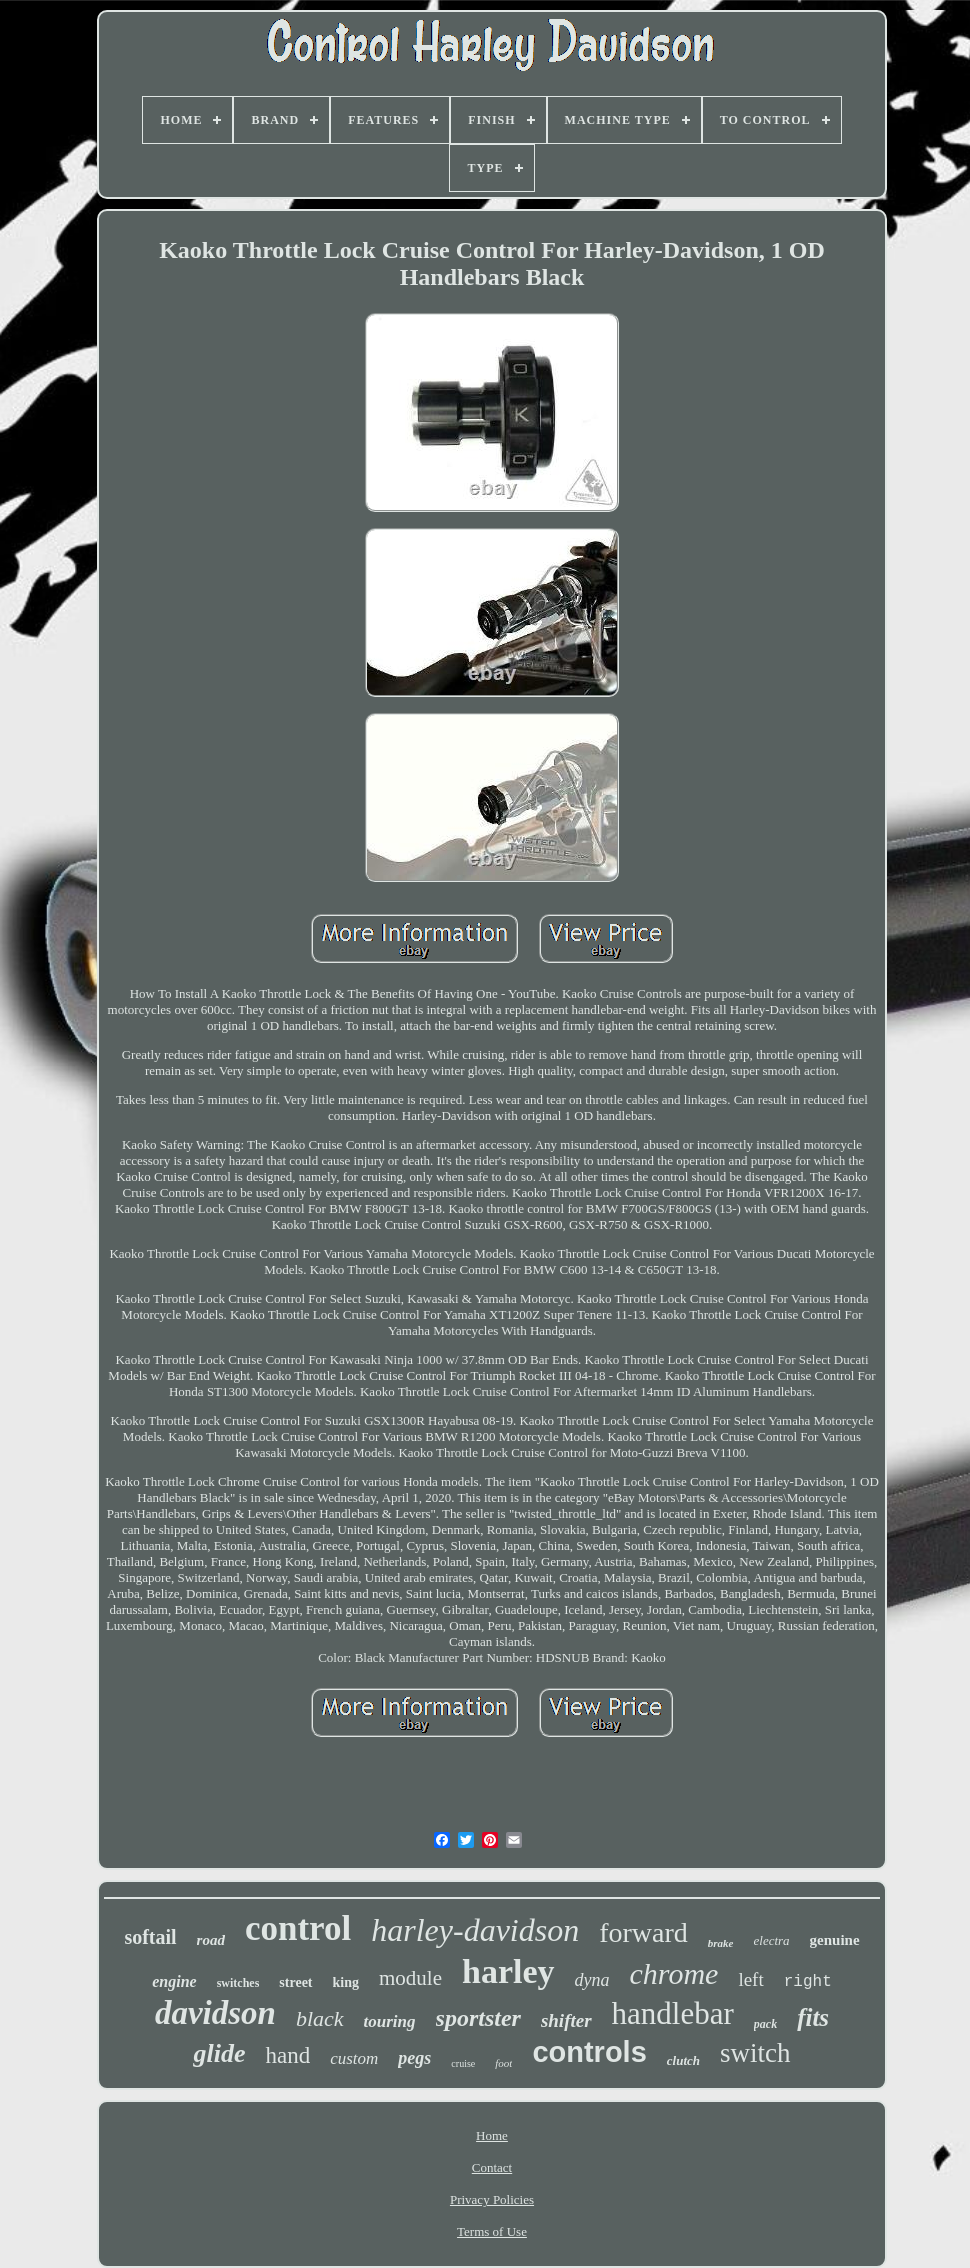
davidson (215, 2013)
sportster (478, 2018)
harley (508, 1971)
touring (390, 2021)
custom (354, 2058)
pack (765, 2024)
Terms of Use (492, 2231)
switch (755, 2053)
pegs (414, 2058)
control (298, 1928)
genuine (835, 1940)
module (410, 1978)
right (808, 1982)
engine (174, 1981)
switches (238, 1983)
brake (721, 1943)
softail (150, 1937)
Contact (492, 2167)
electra (772, 1940)
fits (813, 2017)
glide (219, 2053)
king (346, 1982)
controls (589, 2052)
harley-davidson (475, 1930)
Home (492, 2135)
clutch (683, 2060)
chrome (674, 1973)
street (295, 1982)
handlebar (673, 2013)
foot (503, 2063)
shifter (566, 2020)
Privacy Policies (492, 2199)
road (211, 1940)
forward (643, 1932)
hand (287, 2055)
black (320, 2018)
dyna (592, 1980)
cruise (463, 2063)
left (750, 1979)
